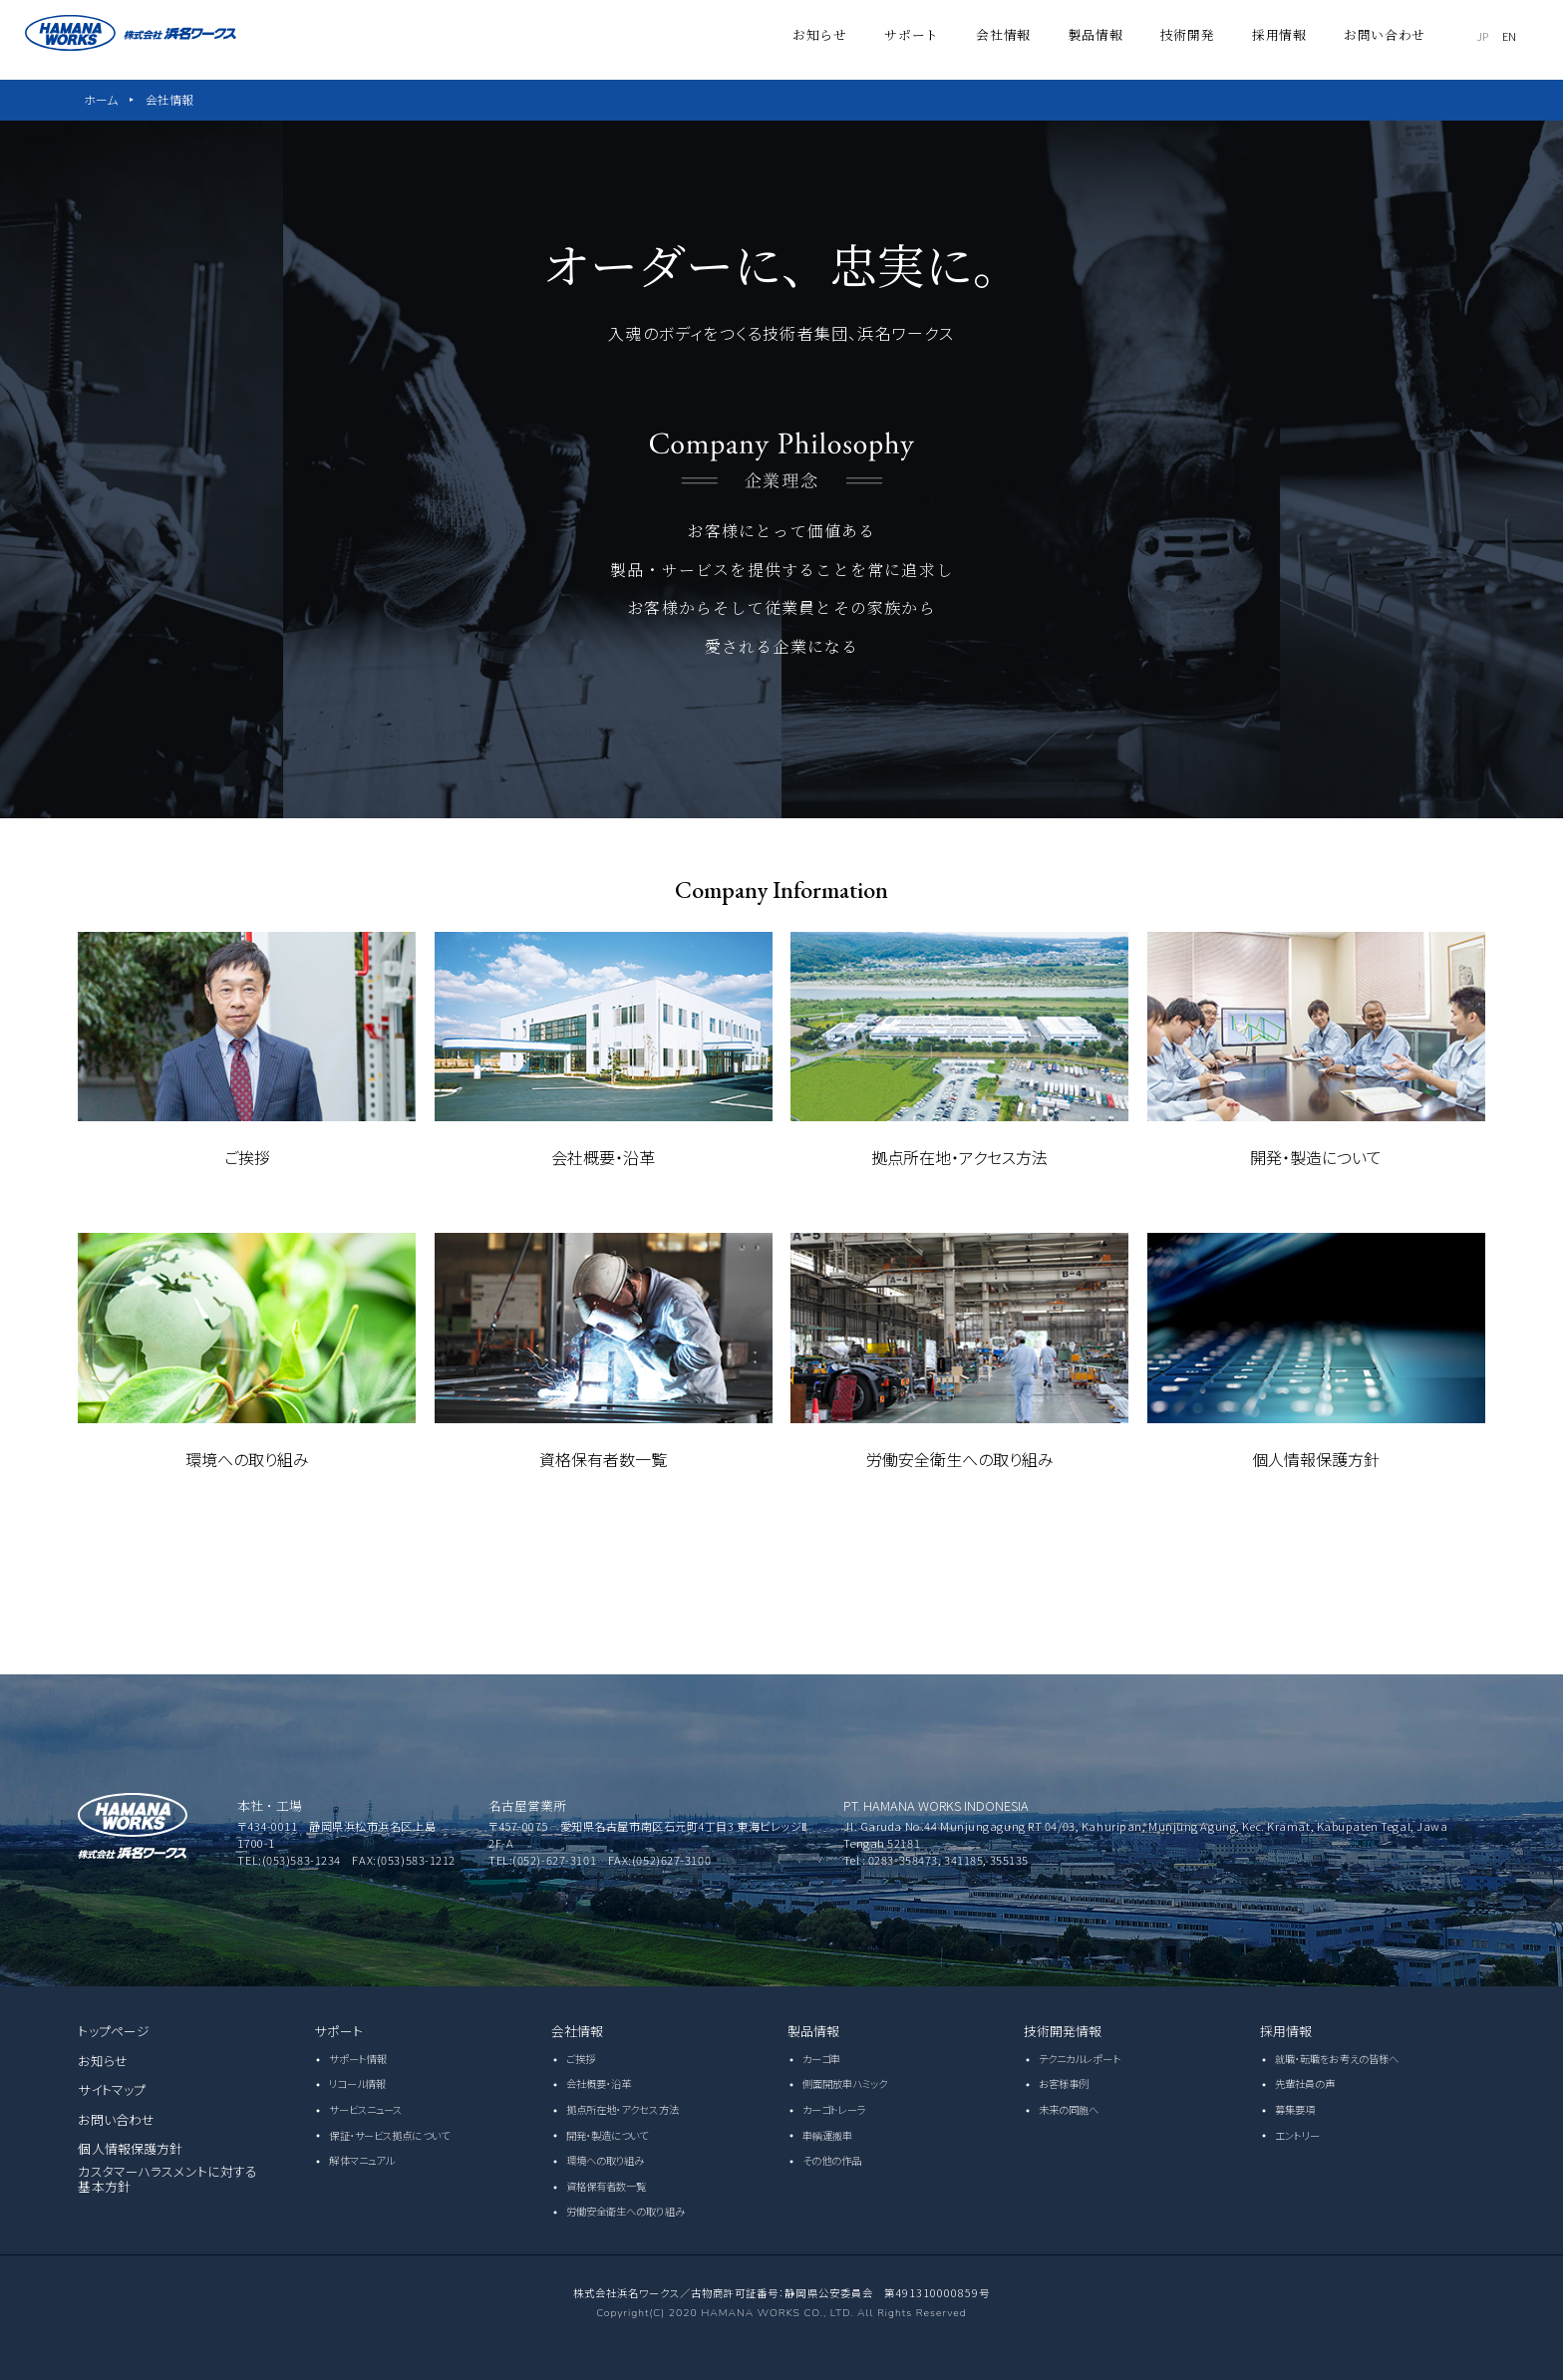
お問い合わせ (116, 2119)
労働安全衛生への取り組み (625, 2211)
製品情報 (813, 2030)
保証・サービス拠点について (389, 2135)
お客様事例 (1064, 2083)
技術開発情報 (1063, 2030)
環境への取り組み (605, 2160)
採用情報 (1286, 2030)
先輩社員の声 (1305, 2083)
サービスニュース (365, 2109)
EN (1523, 34)
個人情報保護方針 (130, 2148)
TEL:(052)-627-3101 (542, 1860)
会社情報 (169, 99)
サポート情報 (358, 2058)
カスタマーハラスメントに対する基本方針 (167, 2179)
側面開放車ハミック (845, 2083)
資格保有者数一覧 (606, 2186)
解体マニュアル (361, 2160)
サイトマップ (112, 2089)
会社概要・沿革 (599, 2083)
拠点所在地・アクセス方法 (622, 2109)
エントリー (1298, 2135)
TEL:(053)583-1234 (289, 1860)
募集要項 (1295, 2109)
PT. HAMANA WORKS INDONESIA (936, 1805)
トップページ (114, 2030)
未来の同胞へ (1069, 2109)
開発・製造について (607, 2135)
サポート (338, 2030)
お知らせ (103, 2060)
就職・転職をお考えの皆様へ (1337, 2058)
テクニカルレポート (1080, 2058)
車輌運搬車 (827, 2135)
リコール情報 (357, 2083)
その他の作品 (832, 2160)
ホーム (101, 99)
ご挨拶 (580, 2058)
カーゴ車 (821, 2058)
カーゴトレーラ (834, 2109)
